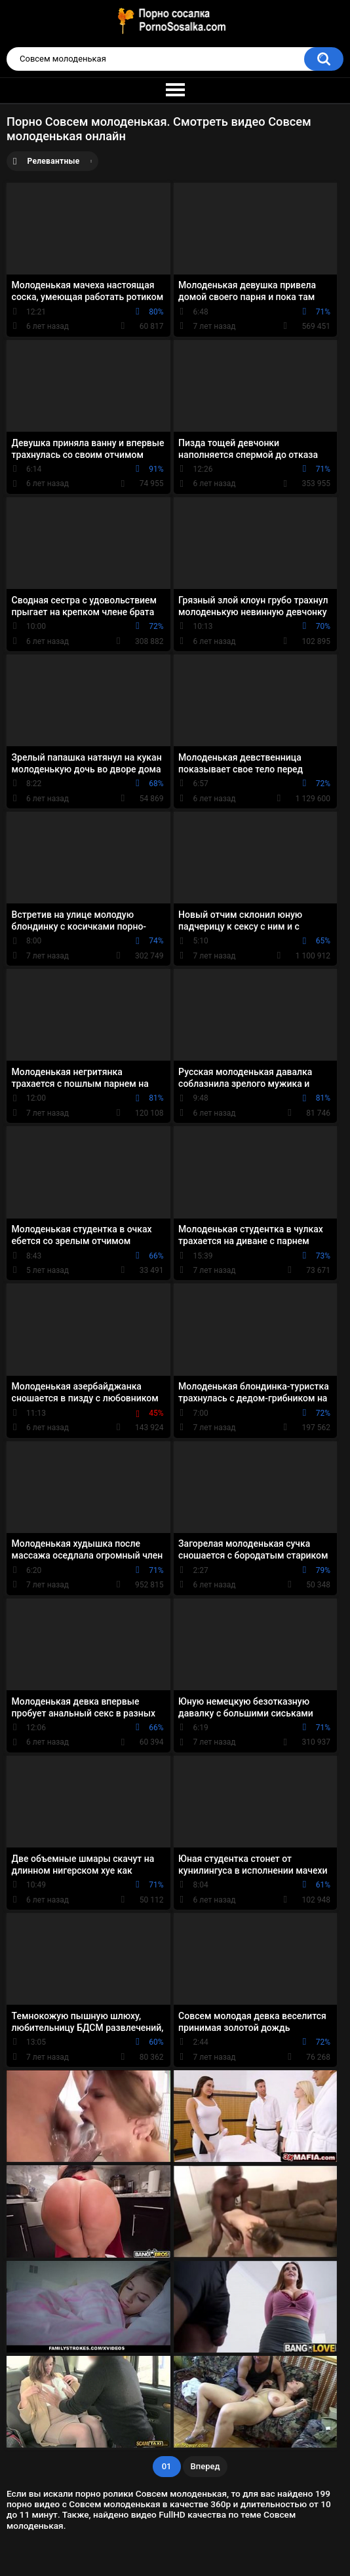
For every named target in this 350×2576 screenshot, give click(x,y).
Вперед (205, 2466)
